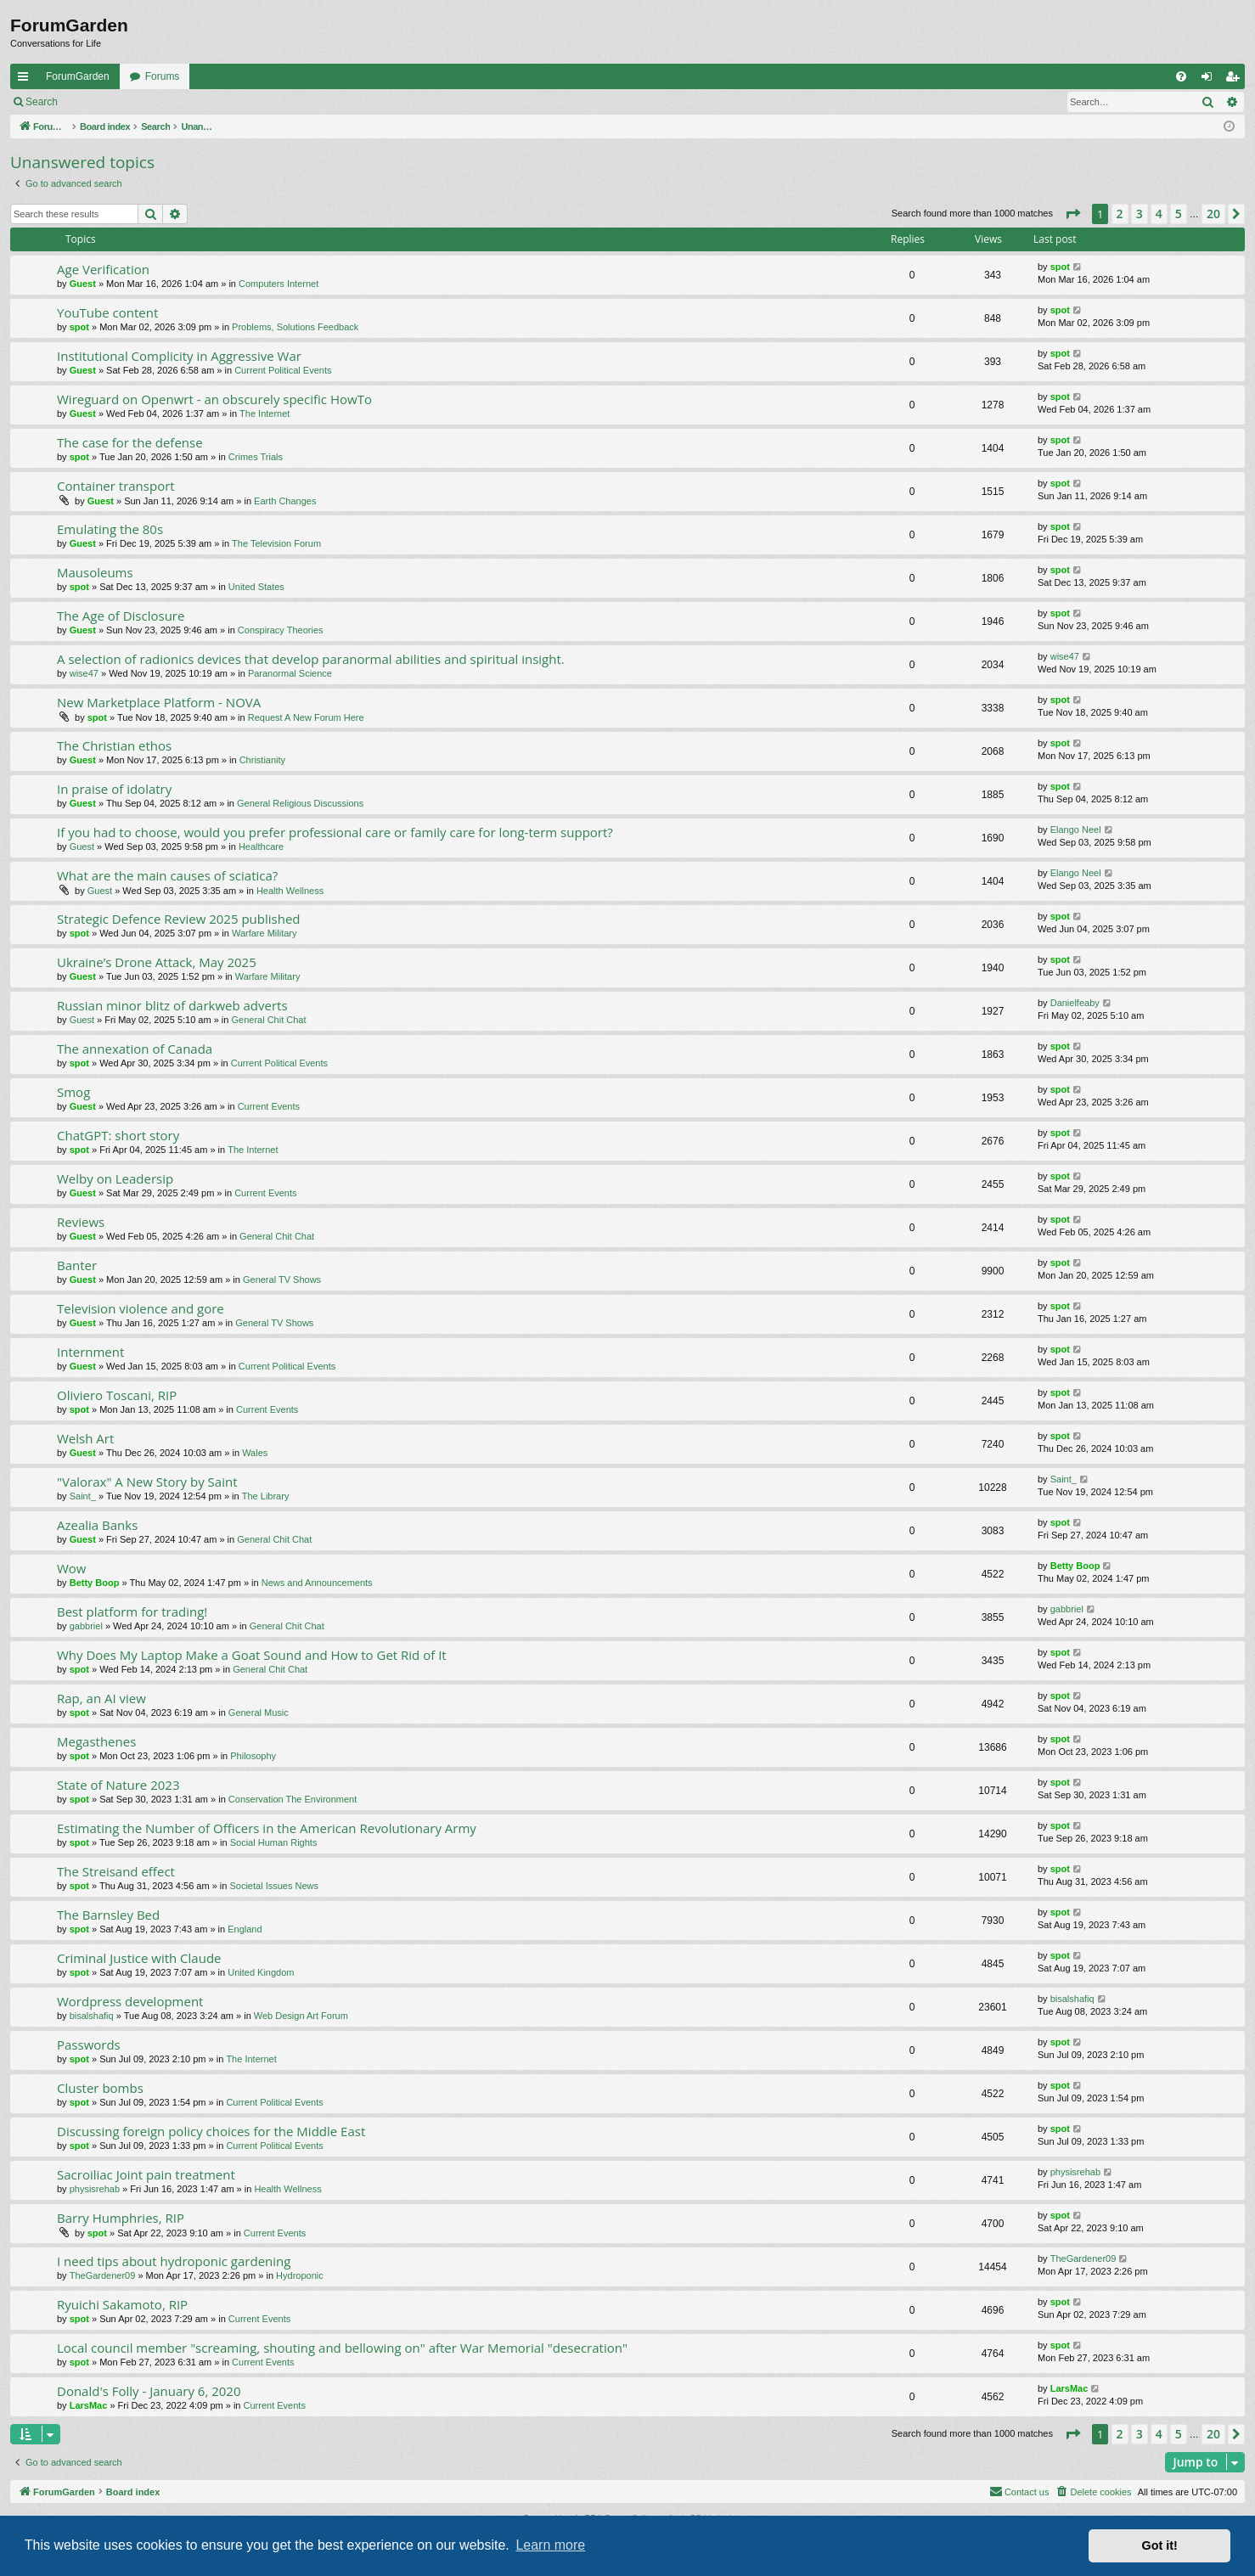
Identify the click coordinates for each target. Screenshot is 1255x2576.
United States (256, 587)
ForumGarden (78, 76)
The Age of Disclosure (120, 615)
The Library (266, 1496)
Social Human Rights (274, 1842)
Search (41, 102)
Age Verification (103, 269)
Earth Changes (285, 501)
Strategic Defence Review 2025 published (178, 918)
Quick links (26, 79)
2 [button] (1120, 213)
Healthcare (261, 846)
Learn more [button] (550, 2545)
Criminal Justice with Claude (139, 1957)
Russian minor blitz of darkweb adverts (172, 1005)
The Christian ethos (114, 745)
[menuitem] (1181, 76)
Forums (162, 76)
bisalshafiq (92, 2016)
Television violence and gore (140, 1308)
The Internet (264, 413)
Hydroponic (300, 2275)
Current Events (269, 1106)
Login (94, 102)
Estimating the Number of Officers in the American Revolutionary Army (266, 1828)
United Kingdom (261, 1972)
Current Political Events (282, 370)
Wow (72, 1568)
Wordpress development (130, 2001)
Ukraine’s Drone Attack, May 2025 (156, 961)
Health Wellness (290, 891)
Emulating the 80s (110, 528)
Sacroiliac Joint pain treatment (146, 2174)
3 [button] (1139, 213)
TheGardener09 (103, 2275)
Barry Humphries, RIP (120, 2217)
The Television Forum (276, 543)
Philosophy (253, 1756)
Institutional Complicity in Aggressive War (179, 355)
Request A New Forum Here (306, 717)
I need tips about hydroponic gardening (173, 2261)
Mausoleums (95, 572)
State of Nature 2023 (118, 1784)
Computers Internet (278, 283)
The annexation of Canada (134, 1048)
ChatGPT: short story (118, 1135)
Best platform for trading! (132, 1611)
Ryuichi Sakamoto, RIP (122, 2304)
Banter (77, 1265)
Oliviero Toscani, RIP (117, 1394)
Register (151, 102)
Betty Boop (95, 1583)
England (245, 1929)
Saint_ (83, 1496)
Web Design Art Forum (301, 2016)
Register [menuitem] (1236, 79)
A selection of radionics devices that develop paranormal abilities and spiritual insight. (311, 658)
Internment (90, 1351)
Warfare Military (264, 933)
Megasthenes (96, 1741)
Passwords (89, 2044)
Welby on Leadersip (115, 1178)
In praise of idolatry (114, 788)
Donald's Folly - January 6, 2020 (149, 2390)
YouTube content (107, 312)
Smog (73, 1091)
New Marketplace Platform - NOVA (159, 702)
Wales (254, 1453)
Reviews (80, 1221)
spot (1060, 267)
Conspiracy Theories (281, 630)
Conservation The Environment (292, 1799)
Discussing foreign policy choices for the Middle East (211, 2131)
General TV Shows (282, 1279)
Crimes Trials (255, 457)
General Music (258, 1712)
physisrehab (95, 2189)
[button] (1072, 214)
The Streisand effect (116, 1871)
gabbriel (86, 1626)
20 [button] (1213, 213)
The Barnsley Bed (108, 1914)
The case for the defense (130, 442)
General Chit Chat (268, 1020)
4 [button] (1159, 213)
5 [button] (1178, 213)
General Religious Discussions (300, 803)
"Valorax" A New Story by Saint (147, 1481)
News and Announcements (317, 1583)
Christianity (262, 760)
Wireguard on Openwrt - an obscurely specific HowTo (214, 399)
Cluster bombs (100, 2087)
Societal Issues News (273, 1886)
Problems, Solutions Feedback (295, 327)
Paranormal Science (290, 673)
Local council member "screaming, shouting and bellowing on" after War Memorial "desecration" (342, 2347)
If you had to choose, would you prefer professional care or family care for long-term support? (335, 832)
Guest (83, 283)
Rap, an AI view (101, 1698)
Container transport (116, 485)
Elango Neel (1075, 829)
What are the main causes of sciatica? (167, 875)
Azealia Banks (97, 1524)
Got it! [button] (1160, 2545)
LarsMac (89, 2405)
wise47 (84, 673)
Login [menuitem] (1210, 79)
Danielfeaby (1075, 1003)
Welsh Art (85, 1438)
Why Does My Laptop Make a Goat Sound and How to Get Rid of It (252, 1654)
